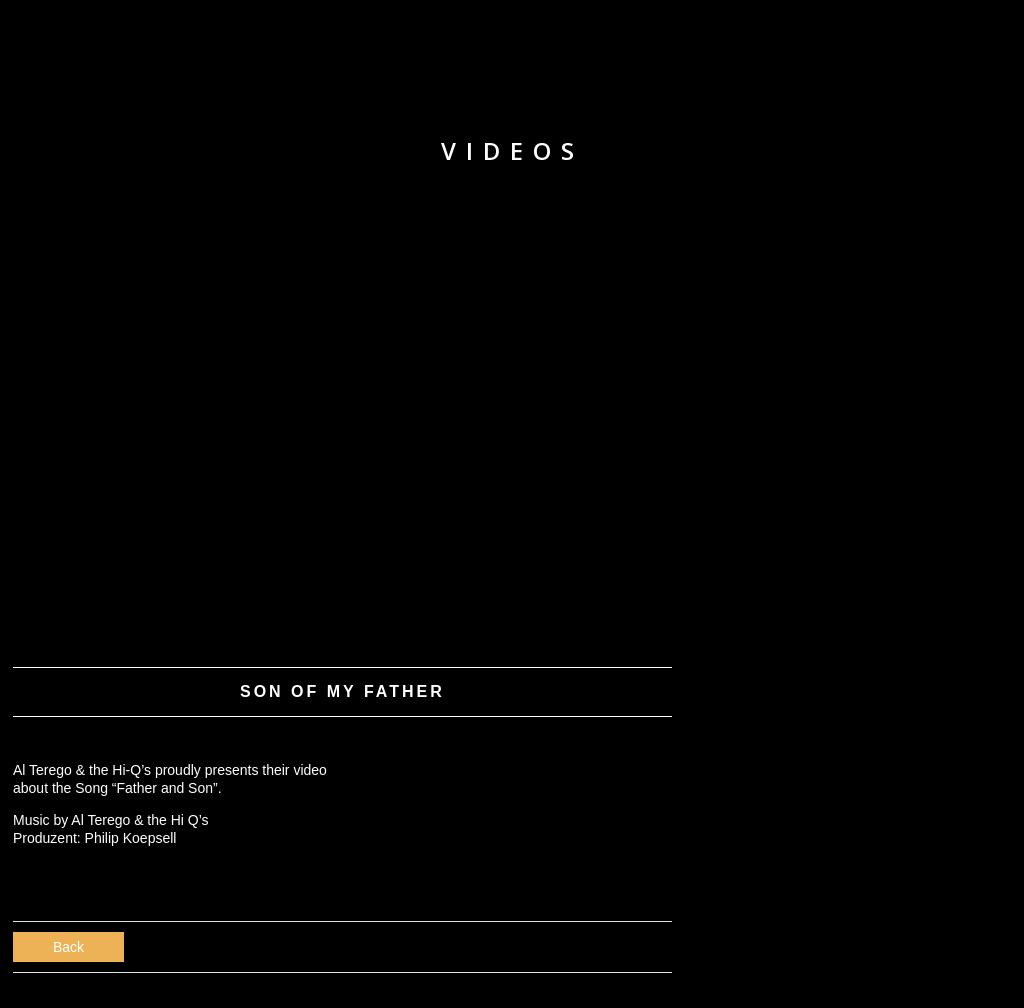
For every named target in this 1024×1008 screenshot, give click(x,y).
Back (68, 947)
